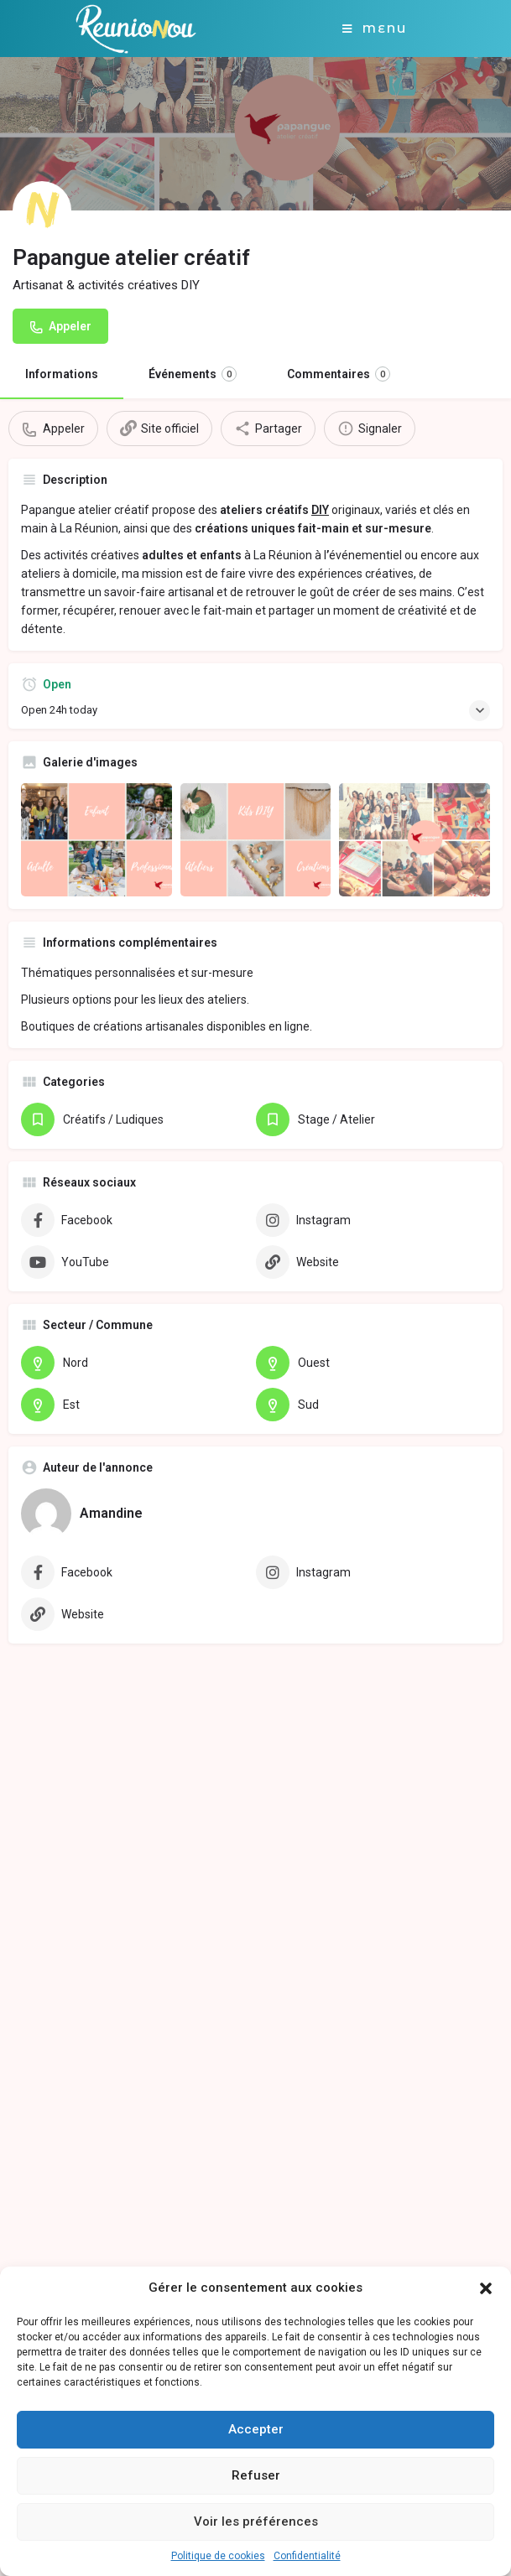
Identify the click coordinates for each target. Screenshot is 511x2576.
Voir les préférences (256, 2521)
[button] (485, 2288)
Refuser (256, 2475)
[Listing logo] (42, 210)
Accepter (256, 2429)
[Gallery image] (96, 839)
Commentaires (338, 374)
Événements (193, 374)
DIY (320, 510)
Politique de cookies (218, 2556)
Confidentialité (307, 2556)
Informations (61, 374)
